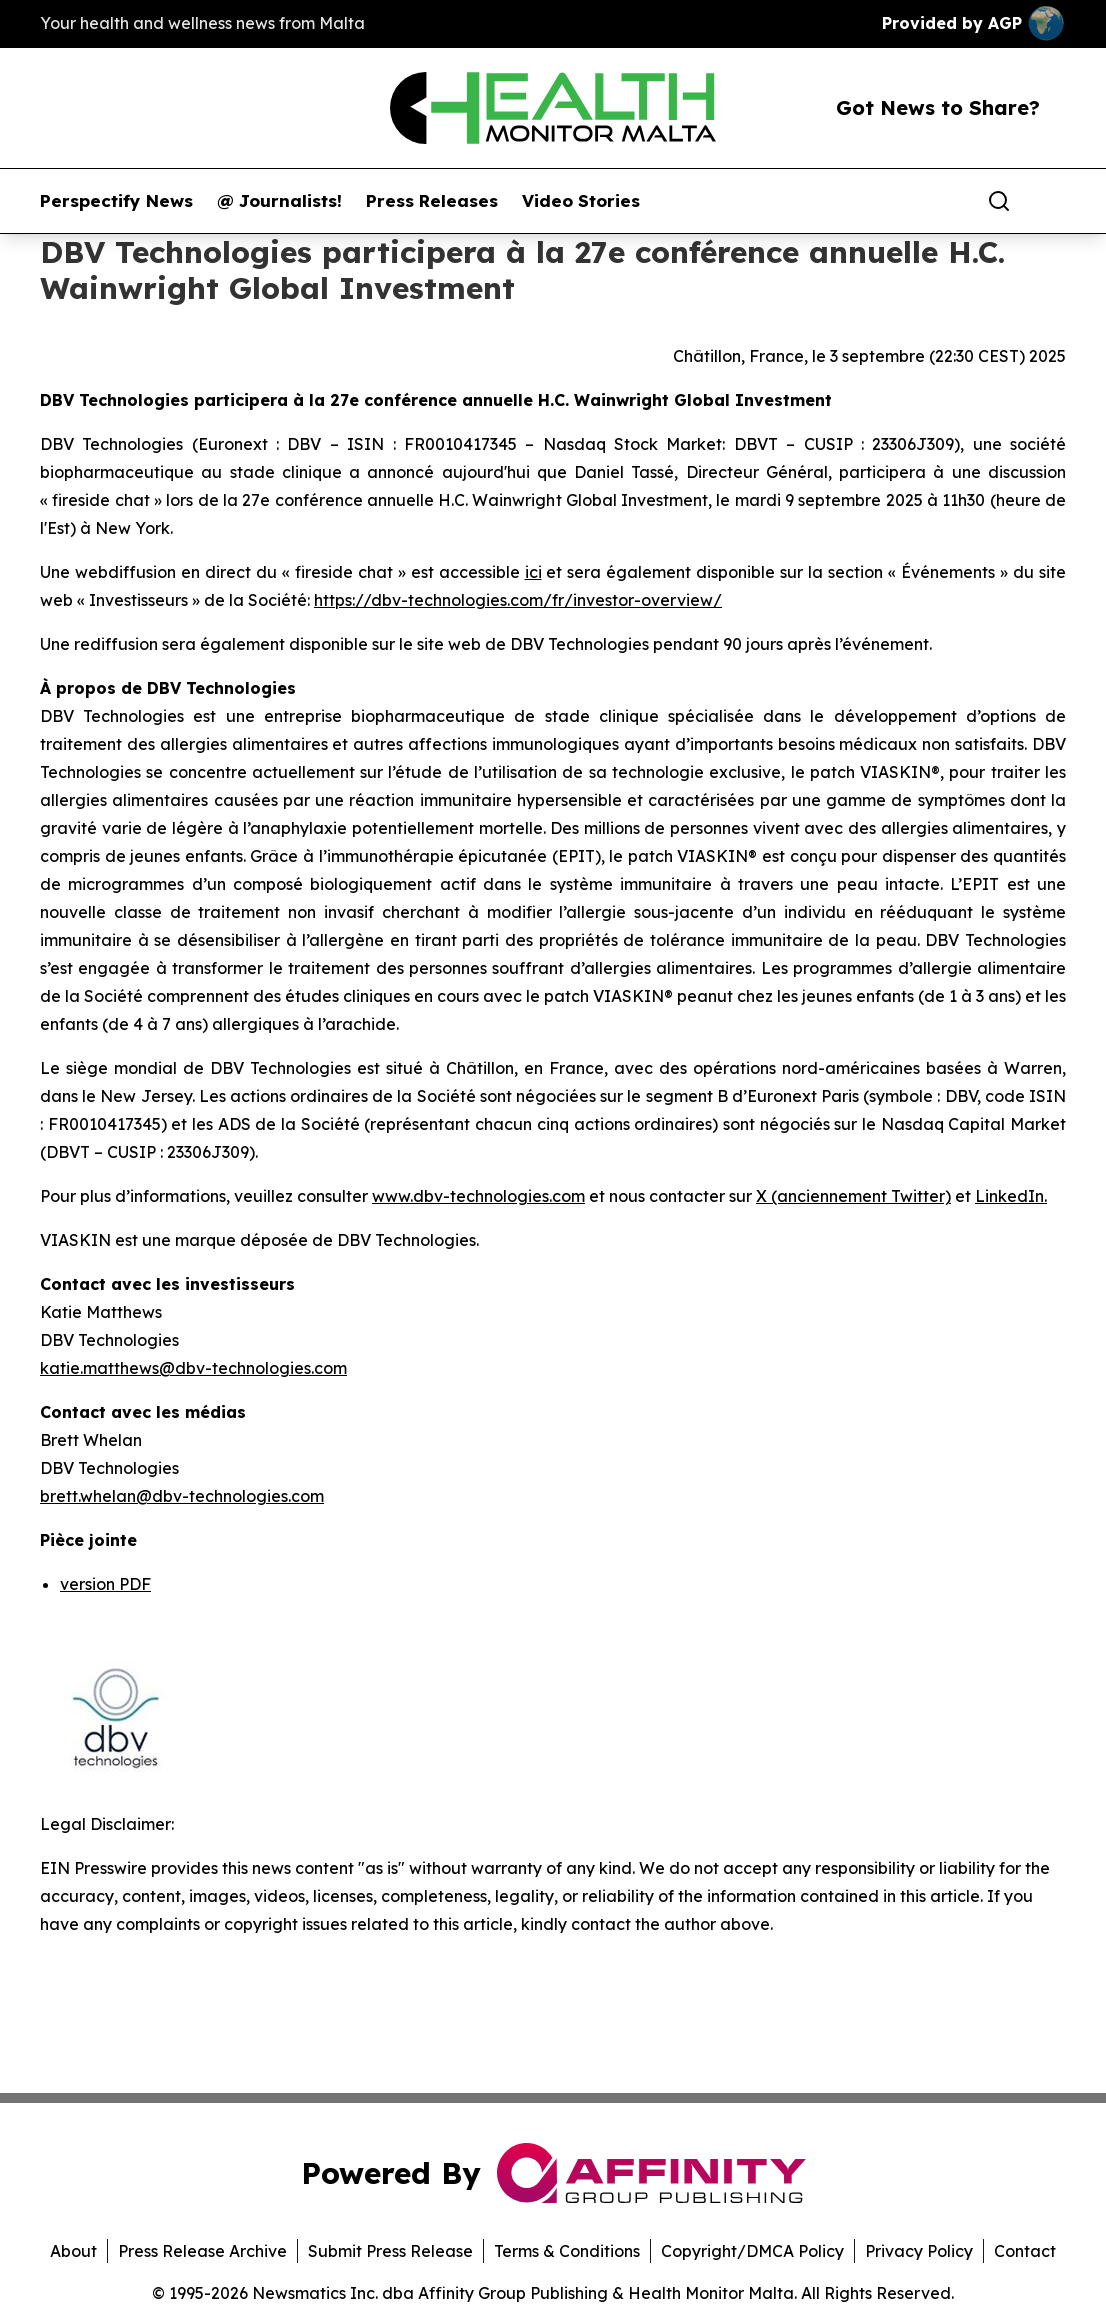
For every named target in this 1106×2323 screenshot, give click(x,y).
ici (533, 572)
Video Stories (581, 201)
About (73, 2251)
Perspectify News (116, 201)
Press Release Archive (202, 2251)
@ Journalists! (279, 201)
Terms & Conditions (567, 2251)
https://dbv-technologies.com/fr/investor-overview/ (518, 600)
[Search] (999, 201)
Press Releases (432, 201)
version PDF (105, 1584)
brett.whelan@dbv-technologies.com (182, 1496)
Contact (1025, 2251)
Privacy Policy (919, 2251)
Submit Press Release (390, 2251)
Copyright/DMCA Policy (752, 2251)
